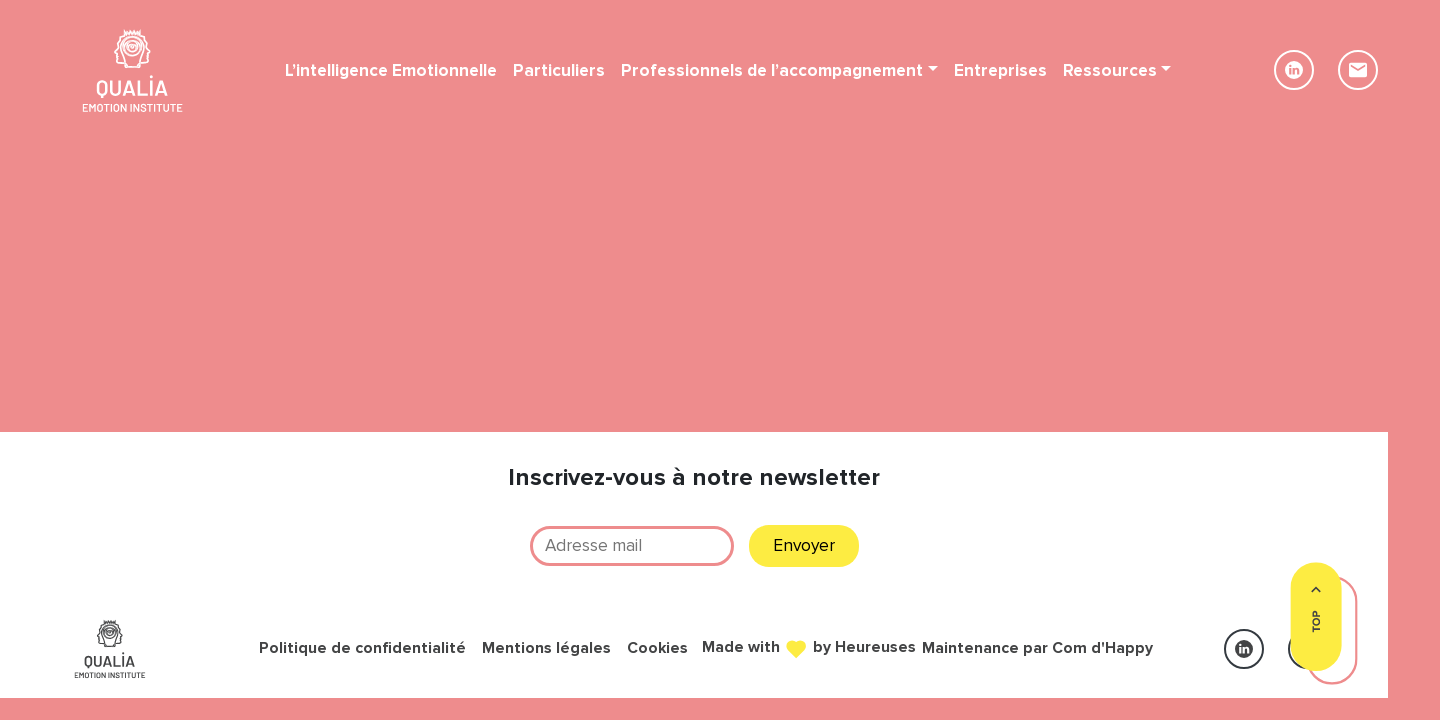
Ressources (1110, 70)
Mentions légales (546, 648)
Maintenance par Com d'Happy (1037, 648)
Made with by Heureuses (808, 646)
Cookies (657, 648)
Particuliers (559, 70)
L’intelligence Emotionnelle (391, 70)
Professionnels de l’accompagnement (772, 70)
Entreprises (1000, 70)
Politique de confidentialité (362, 648)
